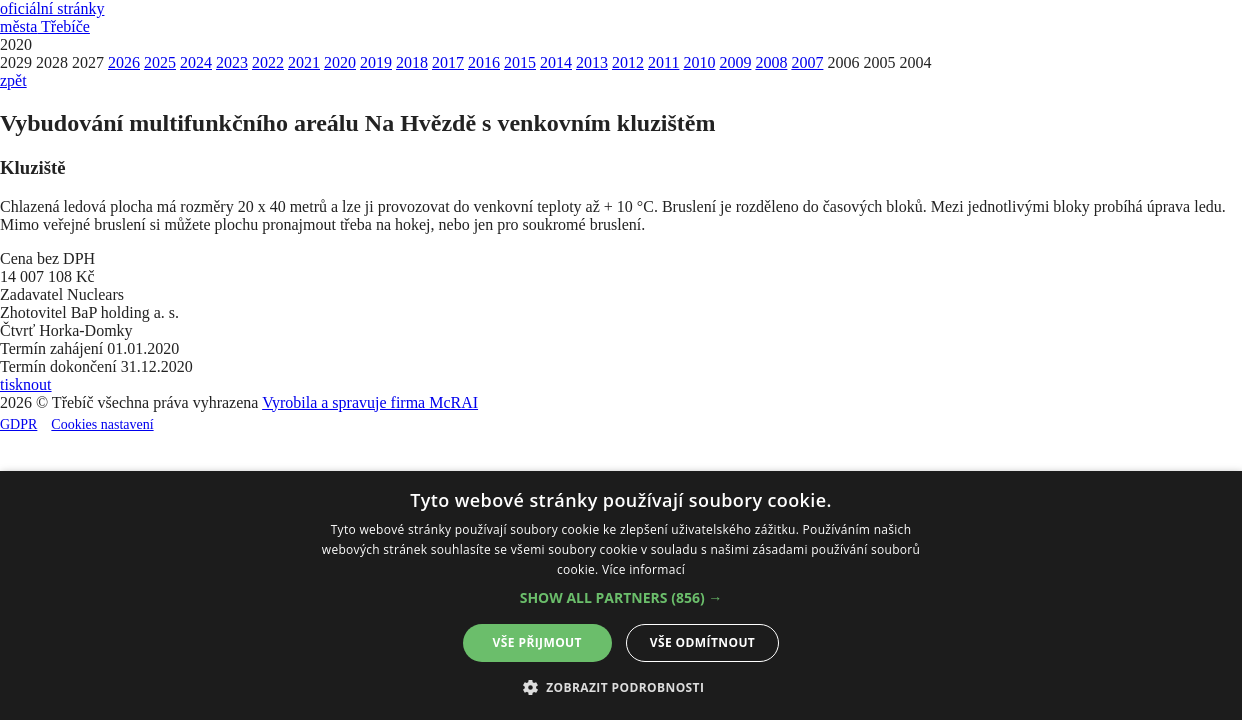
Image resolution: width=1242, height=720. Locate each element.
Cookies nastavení (102, 424)
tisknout (26, 384)
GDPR (18, 424)
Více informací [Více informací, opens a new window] (643, 569)
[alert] (621, 595)
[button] (621, 597)
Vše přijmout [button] (537, 642)
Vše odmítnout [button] (702, 642)
